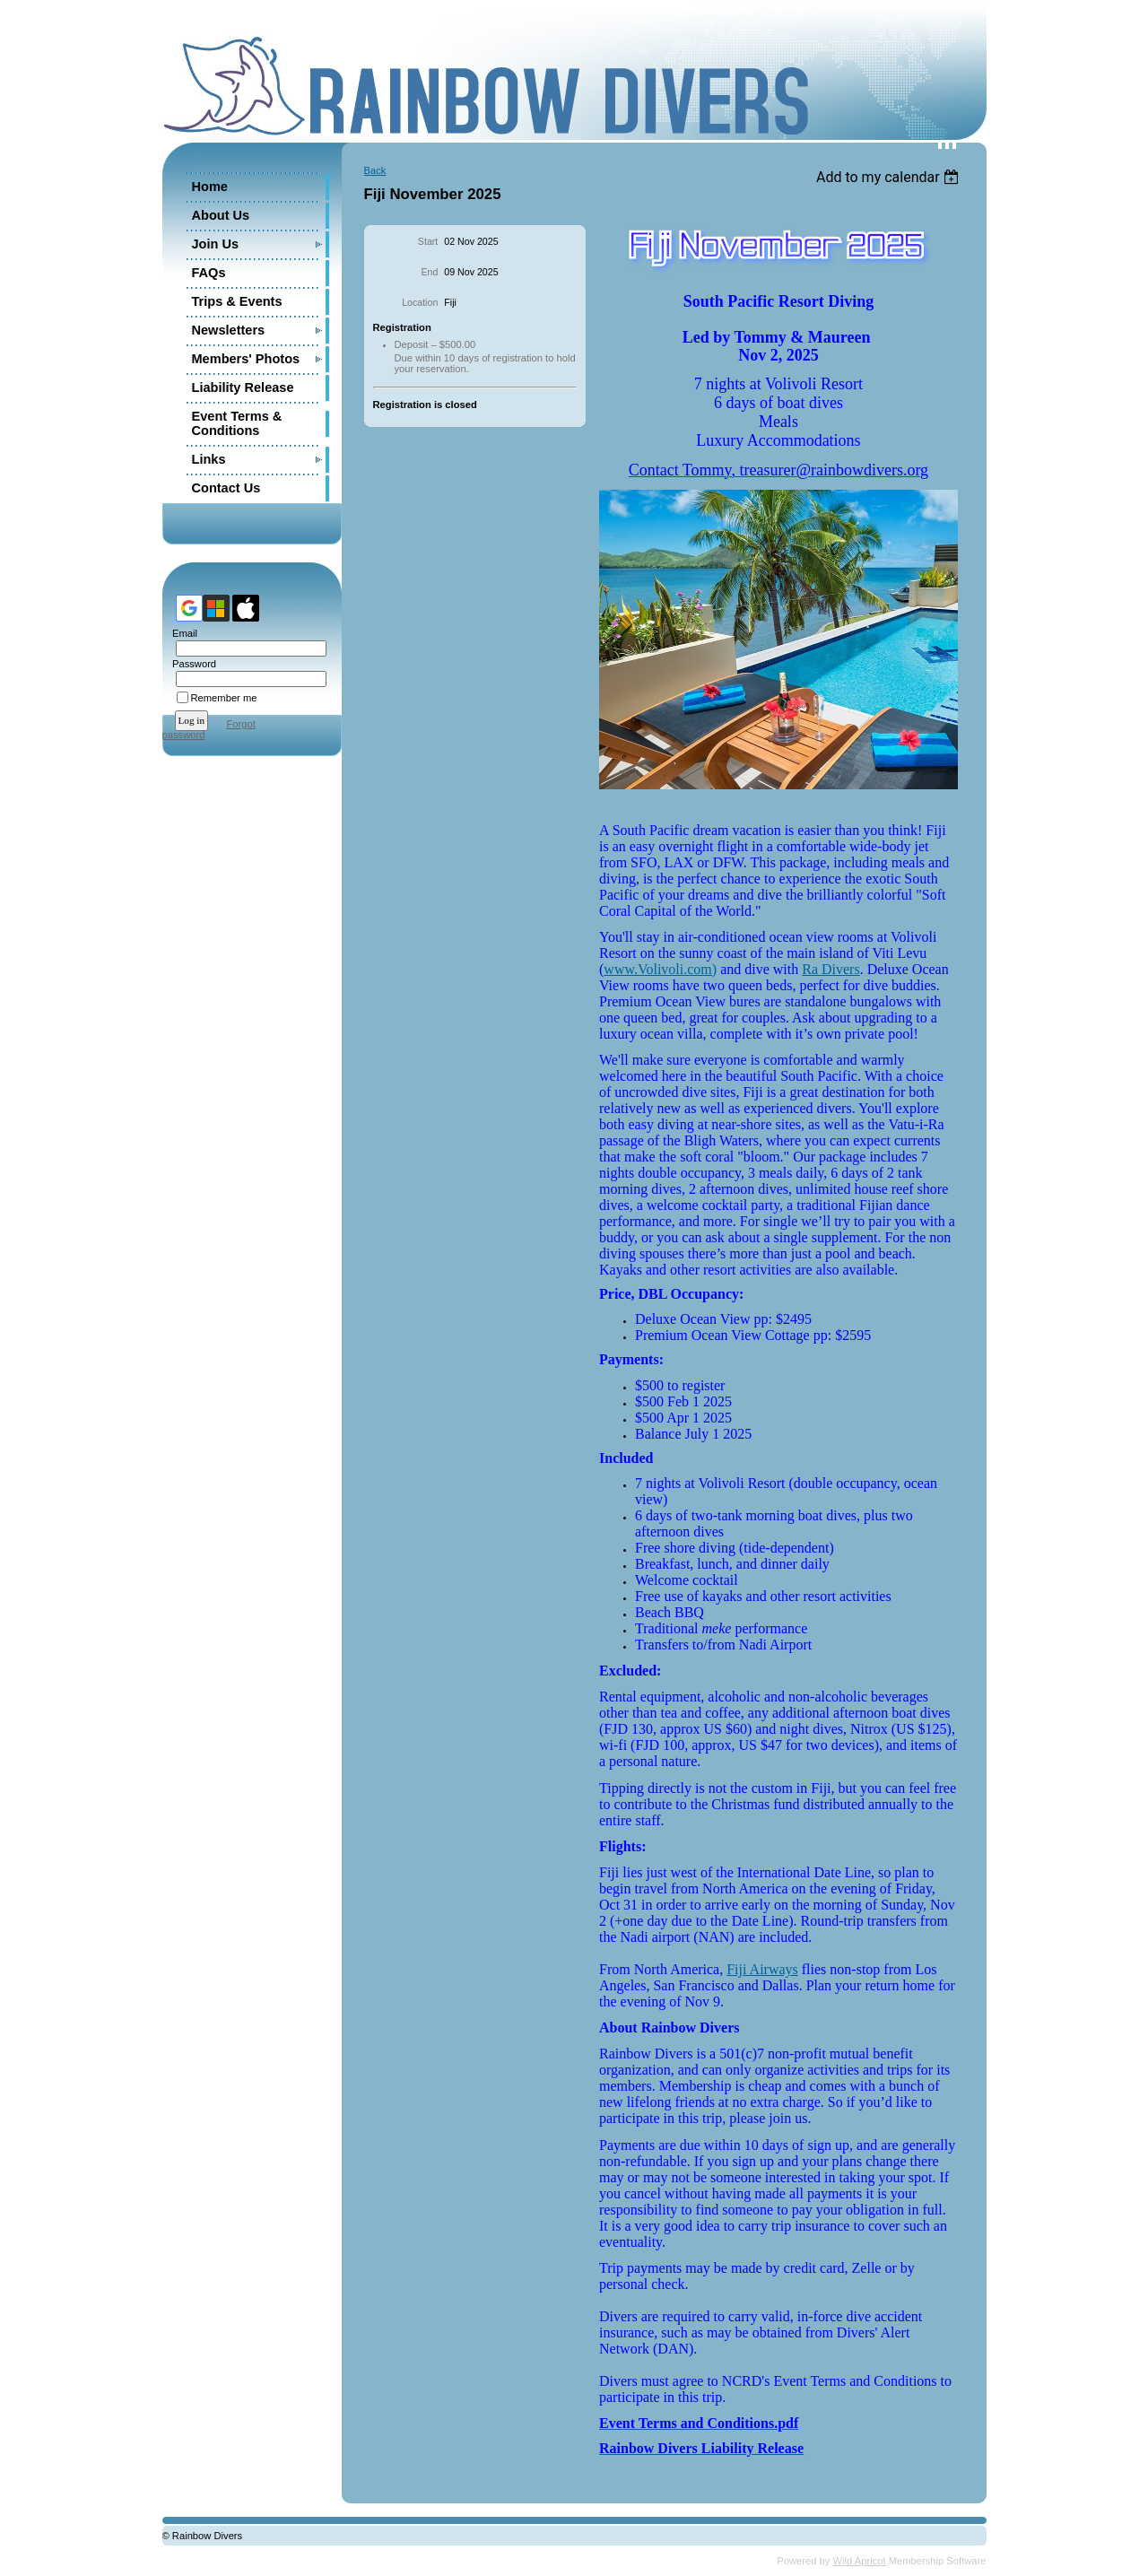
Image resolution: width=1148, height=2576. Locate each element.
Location (420, 302)
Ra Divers (830, 969)
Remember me (224, 697)
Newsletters (228, 330)
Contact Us (226, 488)
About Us (221, 215)
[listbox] (890, 177)
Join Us (215, 244)
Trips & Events (237, 301)
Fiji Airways (762, 1969)
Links (209, 459)
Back (375, 170)
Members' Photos (246, 359)
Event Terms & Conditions (237, 423)
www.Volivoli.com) (660, 969)
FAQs (209, 272)
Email (181, 633)
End (429, 271)
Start (428, 241)
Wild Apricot (859, 2560)
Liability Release (243, 387)
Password (191, 663)
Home (210, 186)
